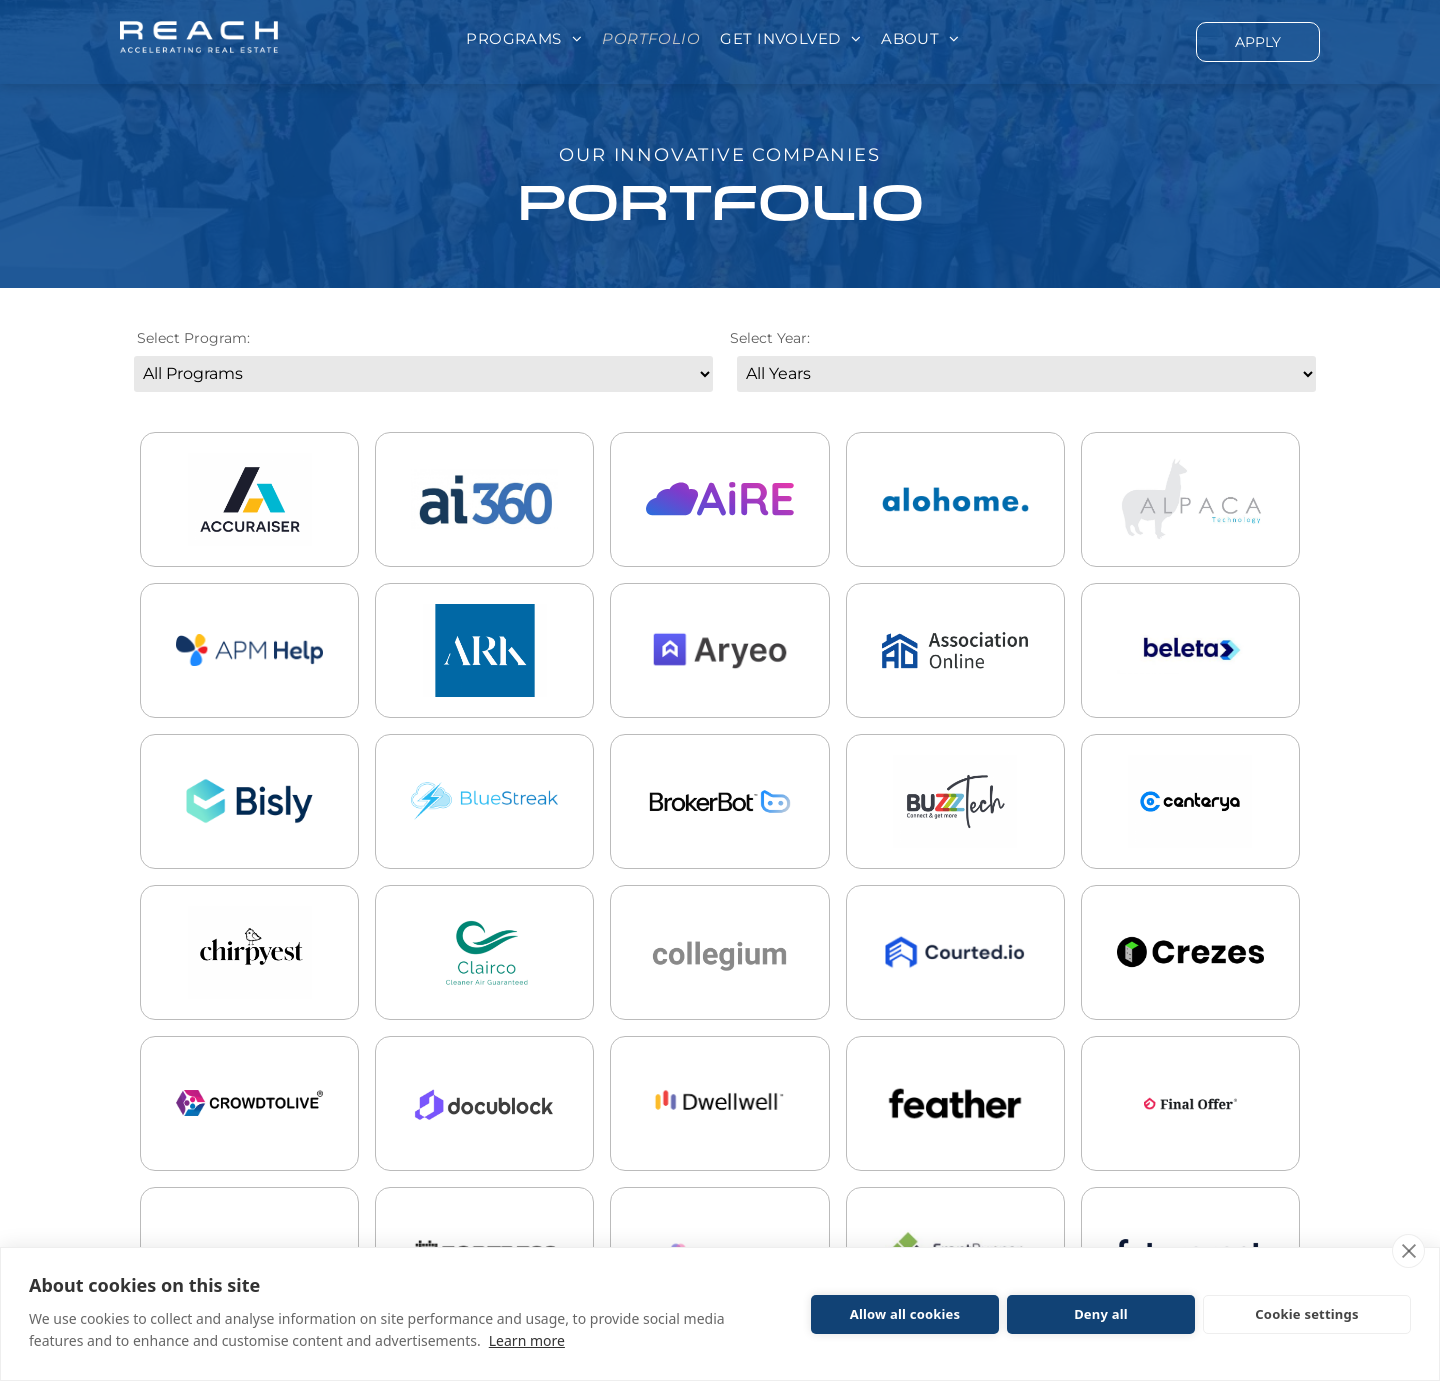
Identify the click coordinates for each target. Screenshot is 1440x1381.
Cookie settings (1306, 1314)
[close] (1408, 1251)
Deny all (1101, 1314)
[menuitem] (524, 39)
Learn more (527, 1340)
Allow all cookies (905, 1314)
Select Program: (193, 338)
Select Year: (770, 338)
